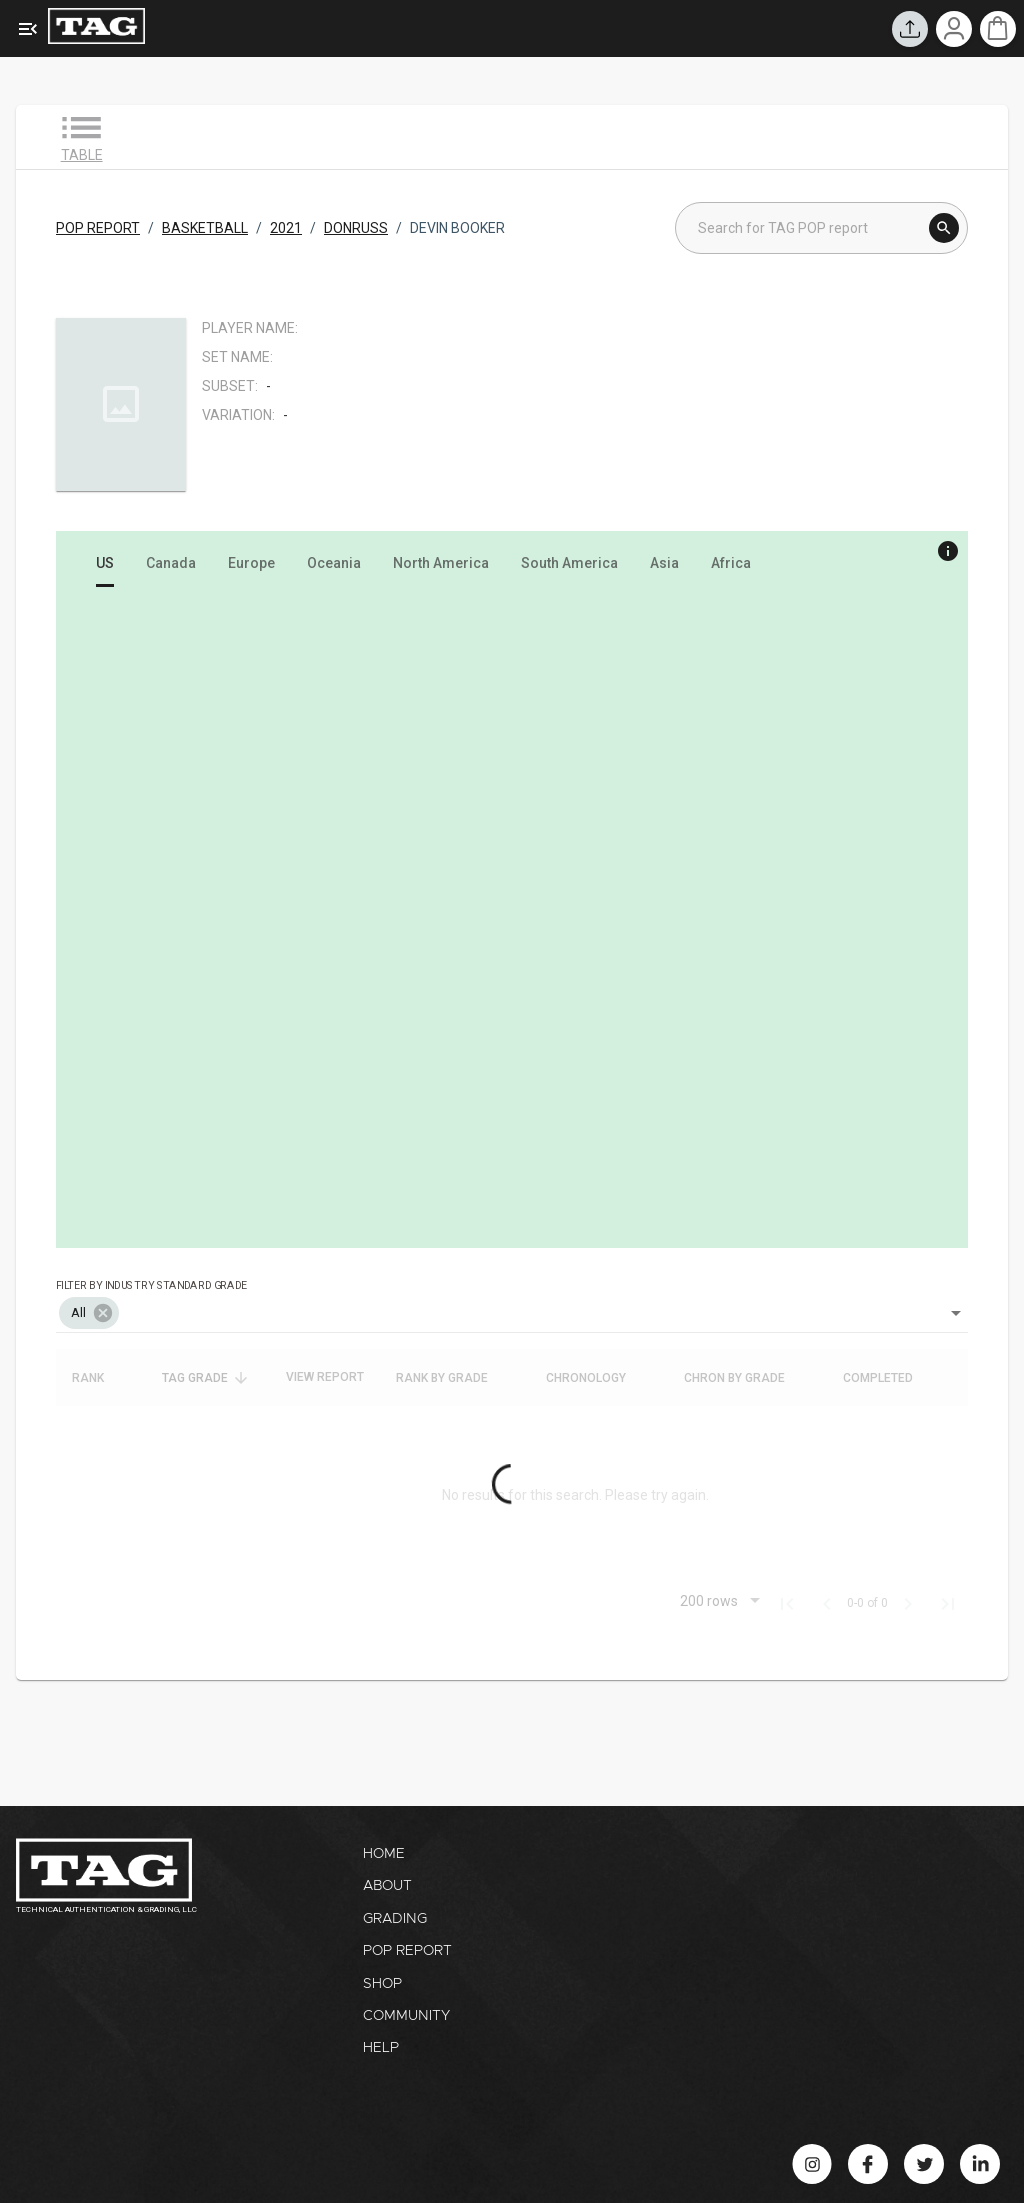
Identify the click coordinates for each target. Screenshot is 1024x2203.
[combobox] (512, 1298)
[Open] (956, 1313)
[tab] (105, 563)
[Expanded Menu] (28, 29)
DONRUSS (356, 228)
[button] (89, 1313)
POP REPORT (98, 228)
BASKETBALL (205, 228)
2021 (286, 228)
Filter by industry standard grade (151, 1284)
